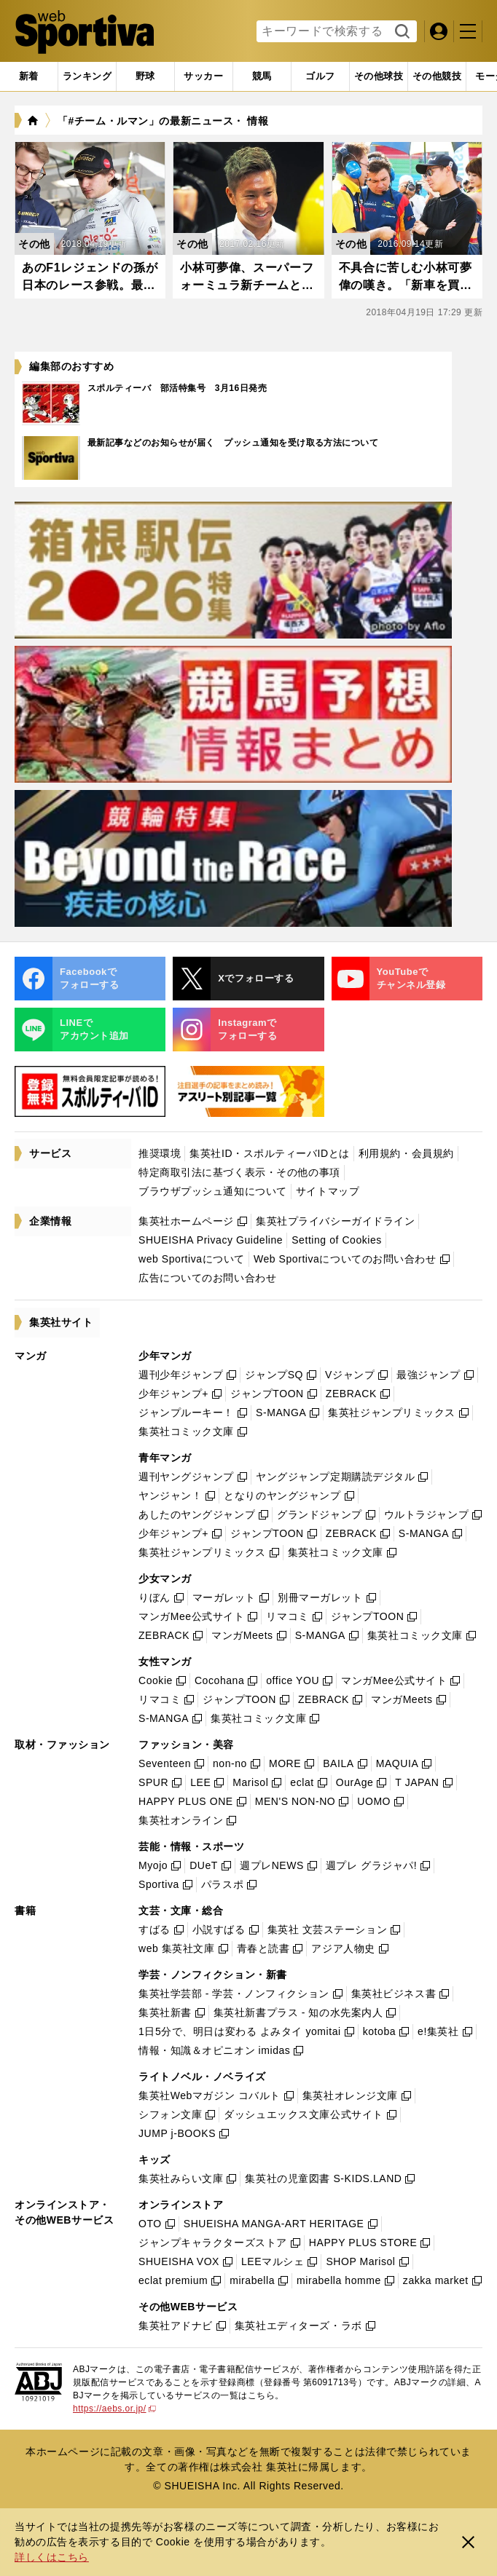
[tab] (145, 76)
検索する (400, 32)
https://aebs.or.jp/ (114, 2408)
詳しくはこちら (52, 2557)
